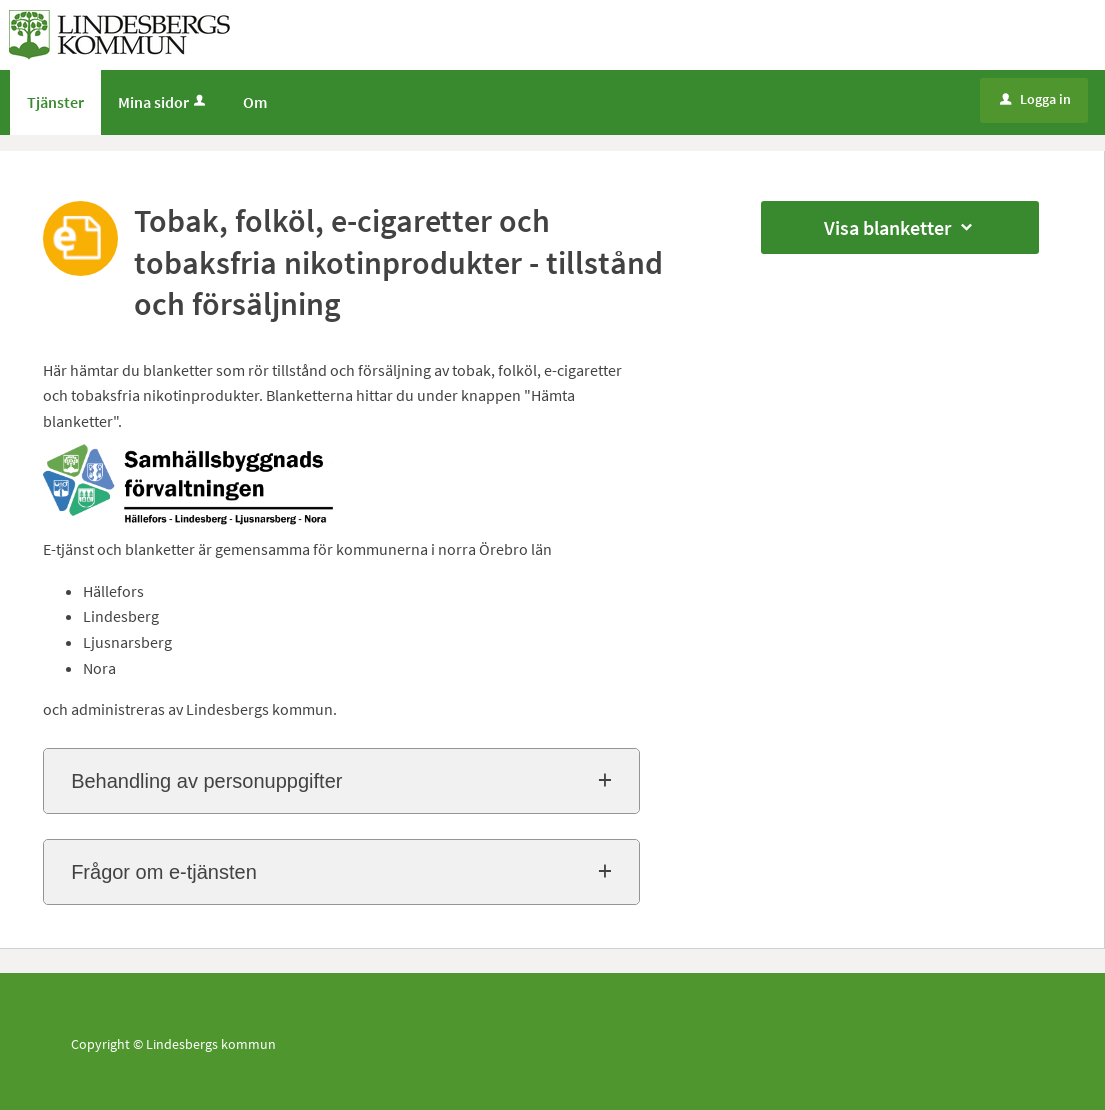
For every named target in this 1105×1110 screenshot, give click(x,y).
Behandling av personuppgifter (206, 781)
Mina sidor (163, 102)
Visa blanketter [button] (900, 227)
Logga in (1035, 99)
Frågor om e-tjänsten (164, 872)
